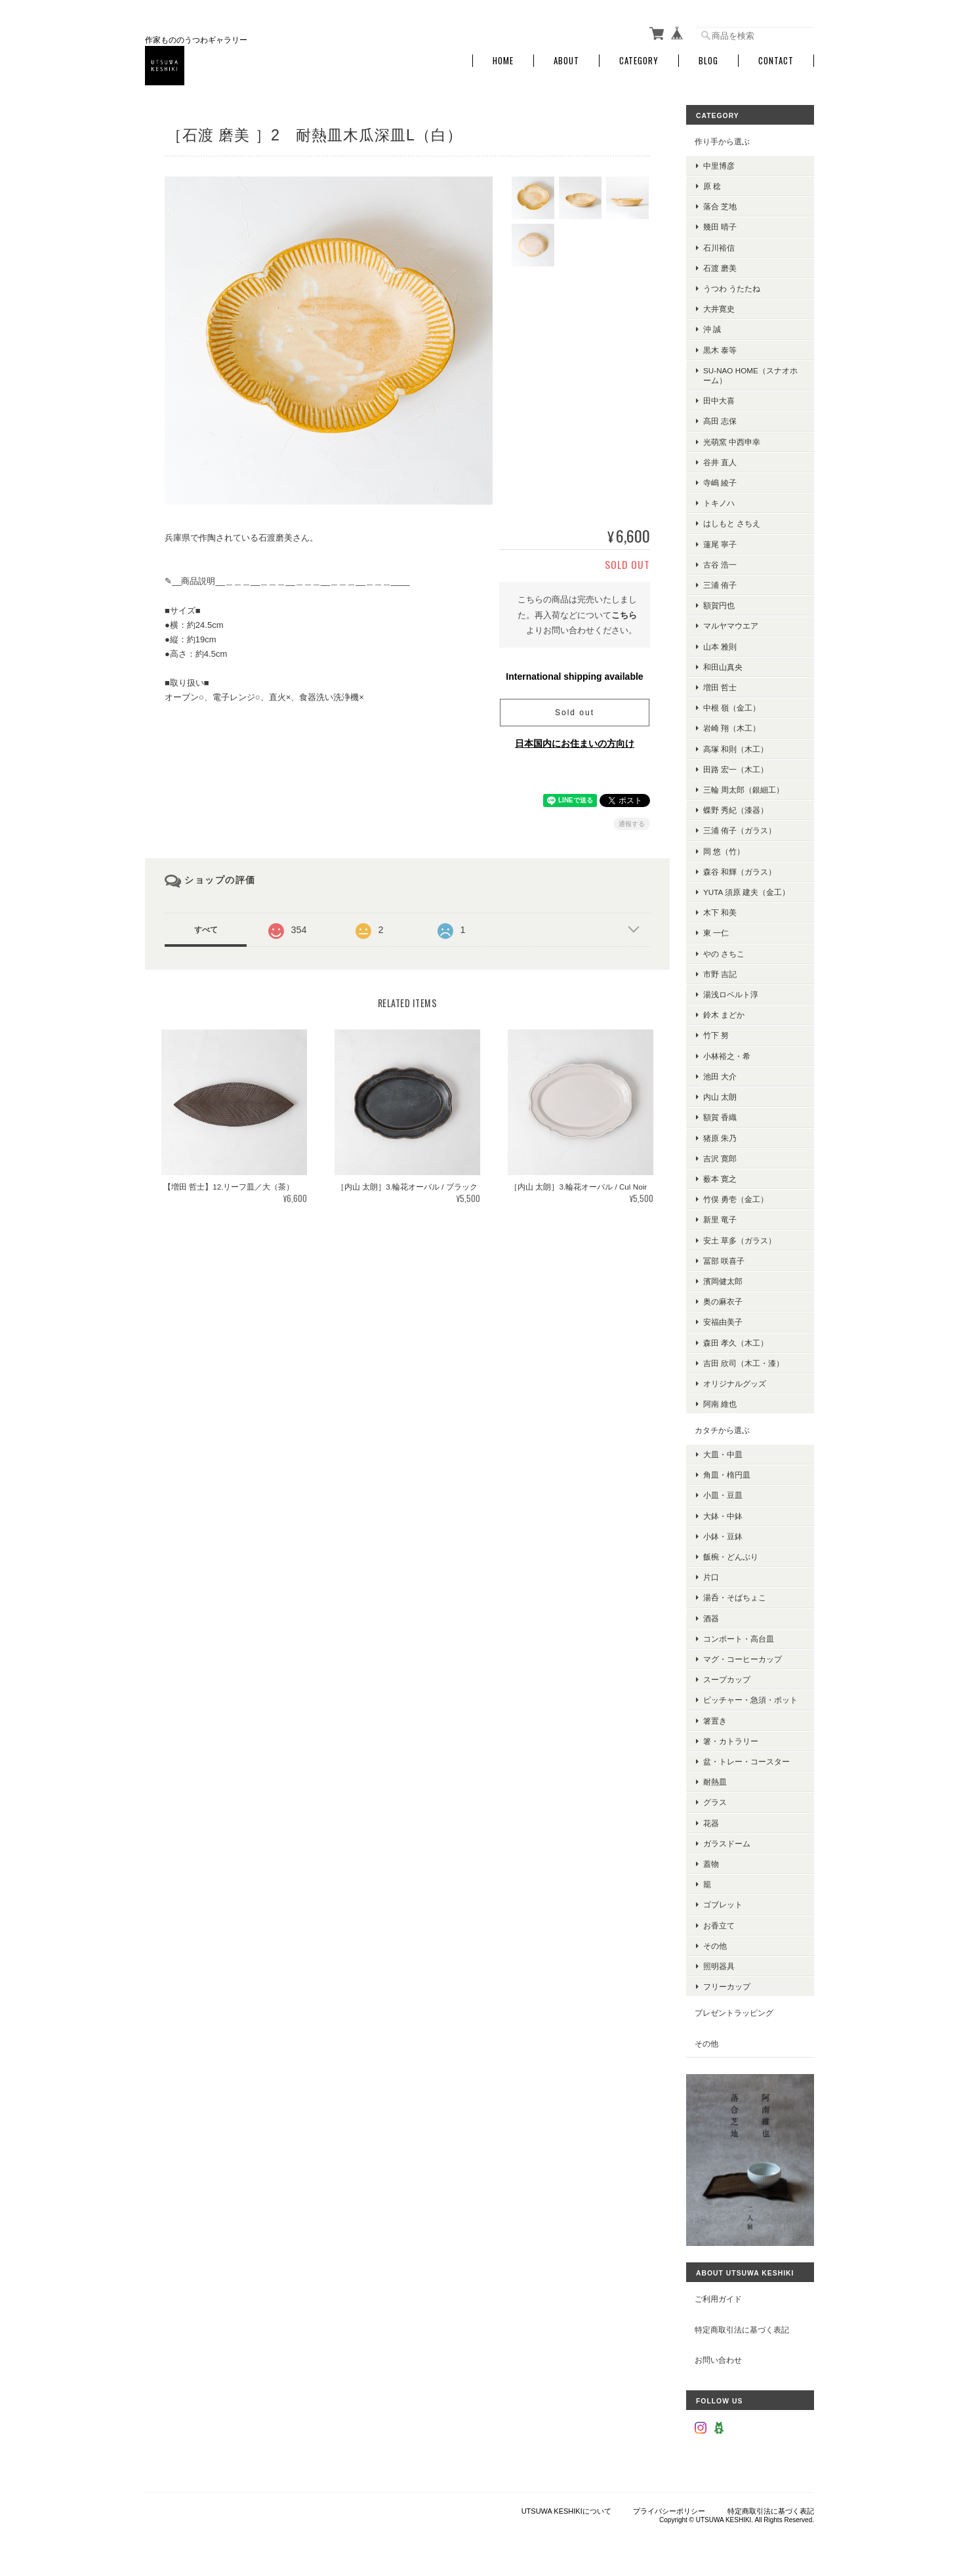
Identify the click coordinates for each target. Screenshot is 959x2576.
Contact (776, 60)
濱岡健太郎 (723, 1281)
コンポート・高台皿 (738, 1638)
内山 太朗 (720, 1096)
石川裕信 (719, 247)
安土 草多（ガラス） (739, 1240)
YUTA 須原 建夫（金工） (746, 892)
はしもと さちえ (731, 523)
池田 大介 (720, 1076)
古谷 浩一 (720, 564)
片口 (711, 1577)
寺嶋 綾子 (720, 482)
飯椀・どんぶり (730, 1556)
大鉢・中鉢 (723, 1516)
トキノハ (719, 503)
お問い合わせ (718, 2360)
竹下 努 (716, 1035)
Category (639, 60)
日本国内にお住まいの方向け (574, 743)
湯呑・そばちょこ (734, 1597)
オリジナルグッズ (734, 1383)
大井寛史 (719, 308)
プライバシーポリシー (669, 2511)
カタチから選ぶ (722, 1430)
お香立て (719, 1925)
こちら (624, 615)
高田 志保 (720, 421)
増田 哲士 (720, 687)
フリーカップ (726, 1986)
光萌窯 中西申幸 (731, 442)
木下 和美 (720, 912)
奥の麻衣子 (723, 1301)
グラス (715, 1802)
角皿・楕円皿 (726, 1474)
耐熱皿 (715, 1781)
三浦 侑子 (720, 585)
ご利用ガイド (718, 2299)
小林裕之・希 (726, 1056)
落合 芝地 (720, 206)
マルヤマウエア (730, 625)
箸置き (715, 1720)
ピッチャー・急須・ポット (750, 1699)
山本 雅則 (720, 646)
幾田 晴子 (720, 226)
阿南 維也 (720, 1404)
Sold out (574, 712)
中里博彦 (719, 165)
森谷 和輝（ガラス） (739, 871)
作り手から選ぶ (722, 141)
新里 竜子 (720, 1219)
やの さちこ (724, 953)
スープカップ (726, 1679)
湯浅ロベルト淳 (730, 994)
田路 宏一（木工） (735, 769)
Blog (708, 60)
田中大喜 (719, 400)
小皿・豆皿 (723, 1495)
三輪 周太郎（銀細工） (743, 789)
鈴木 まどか (724, 1014)
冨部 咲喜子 (724, 1261)
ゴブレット (723, 1904)
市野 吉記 (720, 974)
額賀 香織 (720, 1117)
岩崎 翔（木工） (731, 728)
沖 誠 (712, 329)
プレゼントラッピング (734, 2012)
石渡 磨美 (720, 268)
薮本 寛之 (720, 1178)
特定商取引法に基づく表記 (742, 2329)
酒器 (711, 1618)
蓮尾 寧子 (720, 544)
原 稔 (712, 186)
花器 (711, 1823)
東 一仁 (716, 932)
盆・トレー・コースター (746, 1761)
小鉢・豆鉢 (723, 1536)
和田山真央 (723, 667)
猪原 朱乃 (720, 1138)
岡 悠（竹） (724, 851)
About (566, 60)
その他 (715, 1946)
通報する (632, 823)
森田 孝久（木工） (735, 1343)
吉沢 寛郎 (720, 1158)
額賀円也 (719, 605)
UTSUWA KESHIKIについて (566, 2511)
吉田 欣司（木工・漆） (743, 1363)
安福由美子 (723, 1322)
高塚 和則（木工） (735, 749)
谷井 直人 (720, 462)
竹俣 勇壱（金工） (735, 1199)
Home (503, 60)
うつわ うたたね (731, 288)
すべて (206, 929)
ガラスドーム (726, 1843)
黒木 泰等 (720, 350)
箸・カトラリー (730, 1741)
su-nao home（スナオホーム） (750, 375)
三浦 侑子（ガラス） (739, 830)
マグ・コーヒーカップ (742, 1659)
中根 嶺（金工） (731, 707)
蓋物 (711, 1863)
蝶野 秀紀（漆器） (735, 810)
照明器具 (719, 1966)
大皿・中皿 (723, 1454)
